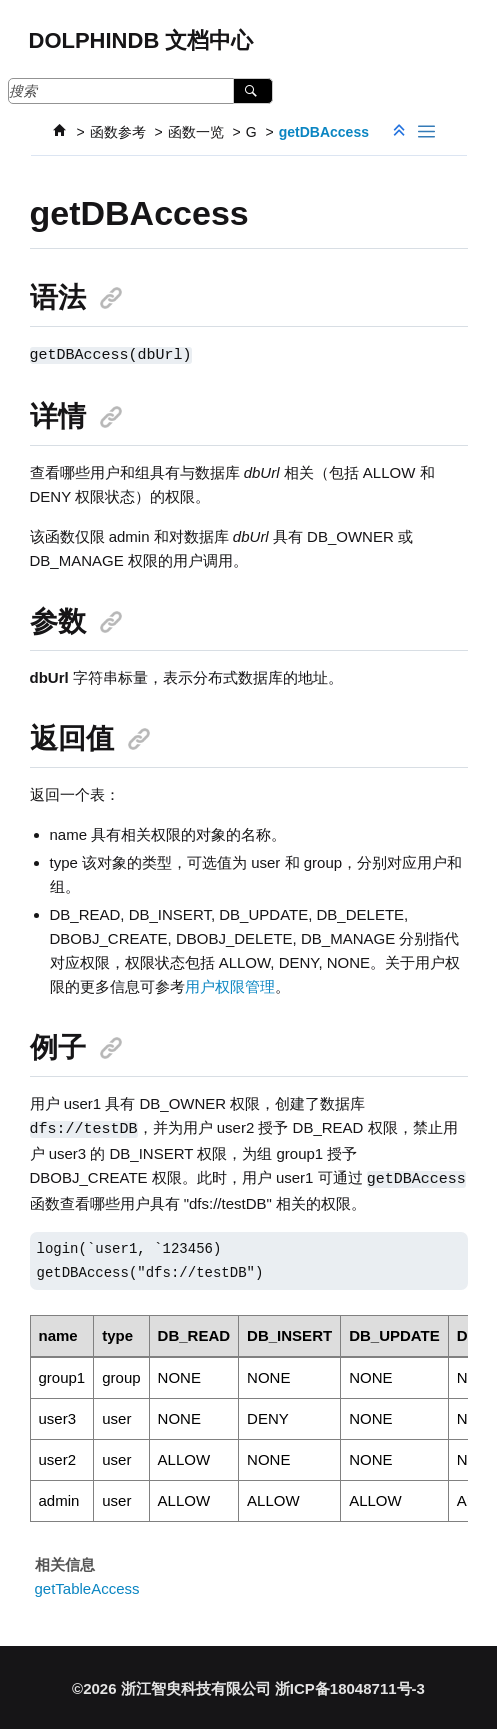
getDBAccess (324, 132)
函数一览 (196, 132)
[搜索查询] (140, 91)
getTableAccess (87, 1585)
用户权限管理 (230, 985)
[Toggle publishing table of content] (426, 131)
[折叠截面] (401, 131)
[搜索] (252, 91)
